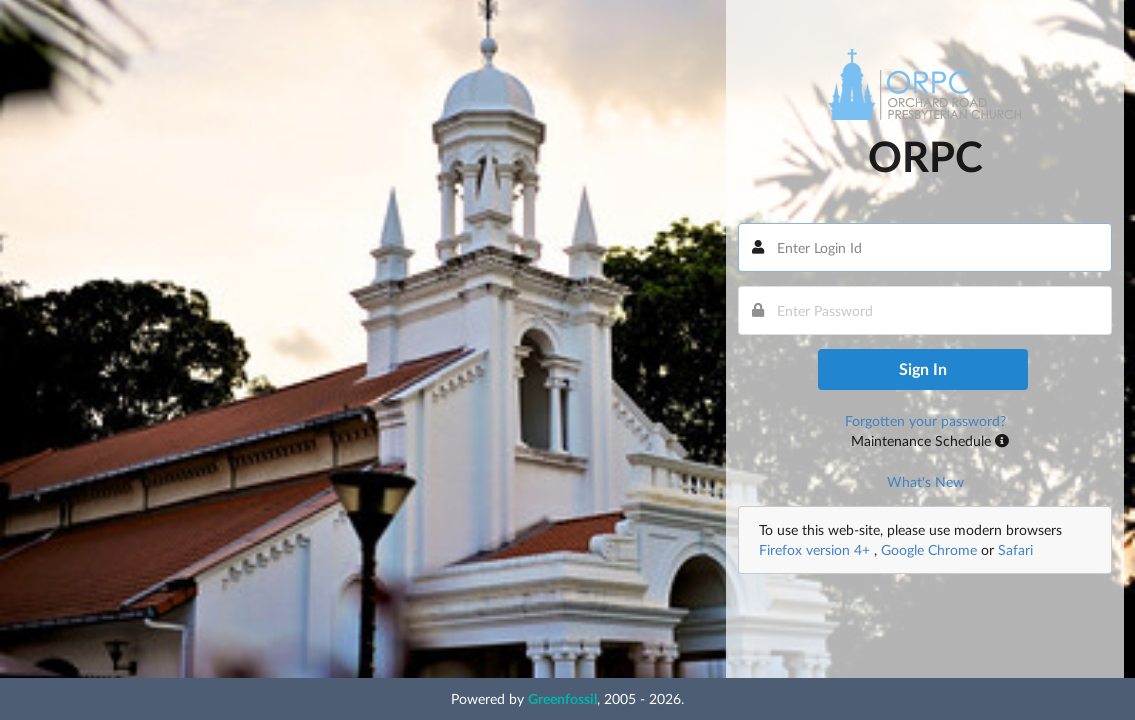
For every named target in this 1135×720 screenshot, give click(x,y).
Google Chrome (929, 549)
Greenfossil (562, 698)
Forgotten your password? (925, 420)
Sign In (923, 368)
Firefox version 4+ (816, 549)
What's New (925, 481)
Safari (1015, 549)
